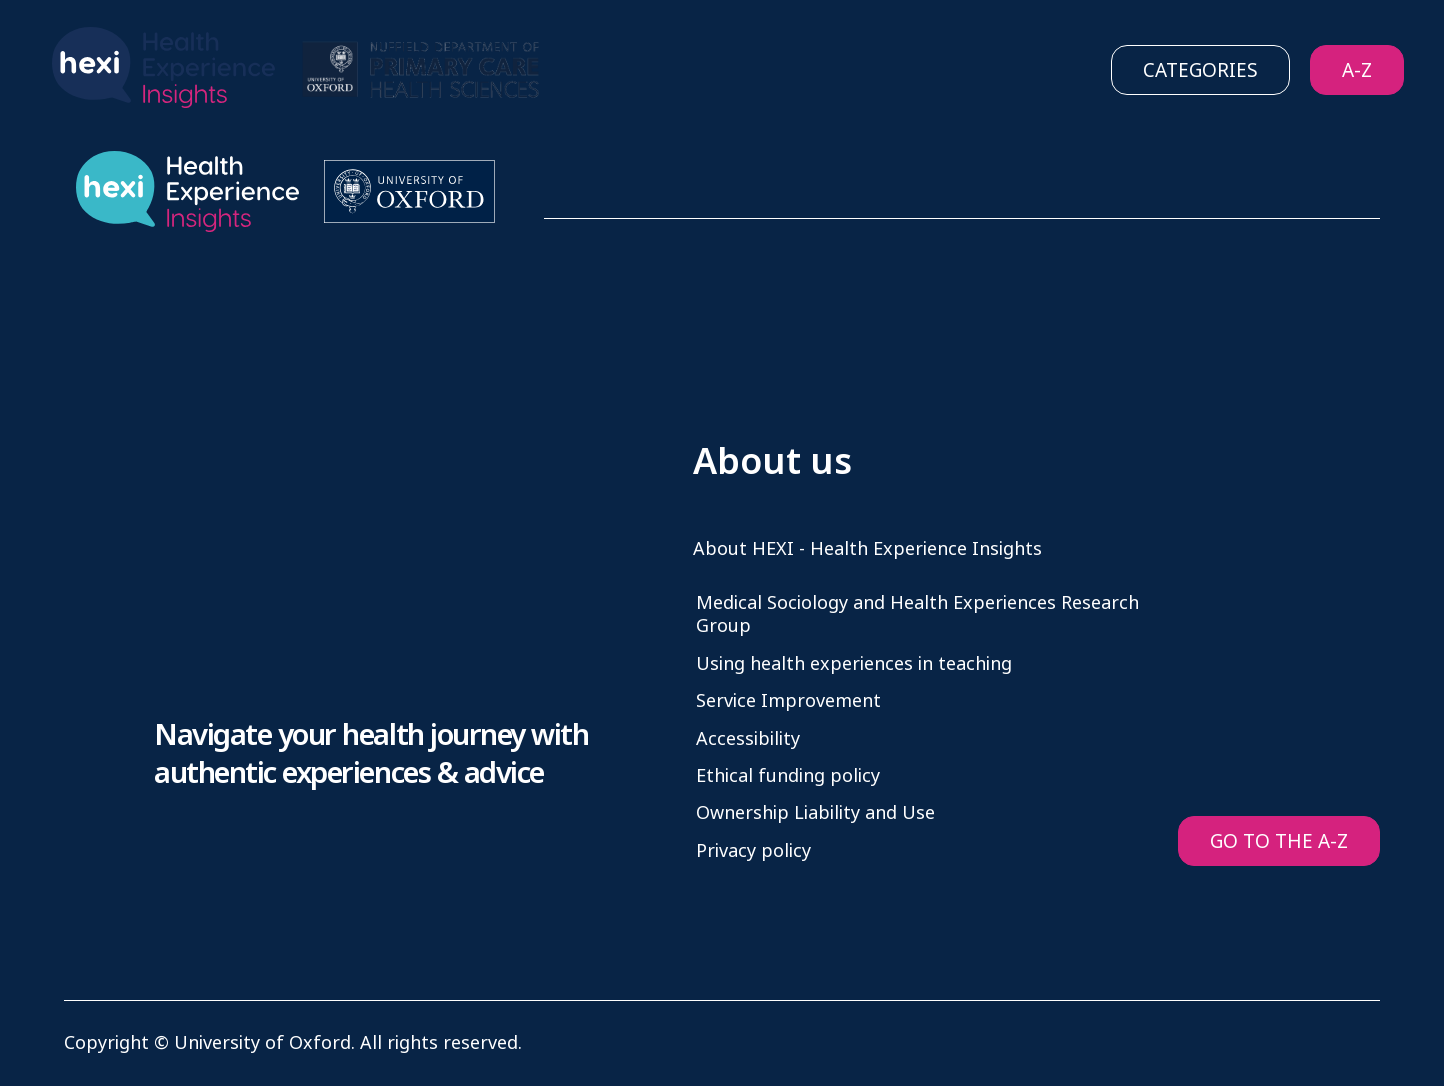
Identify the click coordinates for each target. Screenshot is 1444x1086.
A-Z (1357, 70)
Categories (1200, 70)
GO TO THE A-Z (1279, 841)
